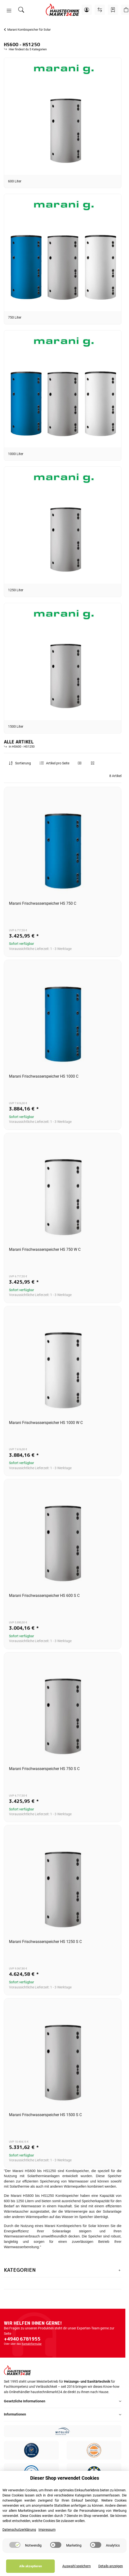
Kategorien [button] (20, 2270)
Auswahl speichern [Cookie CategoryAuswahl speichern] (76, 2566)
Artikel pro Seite (57, 763)
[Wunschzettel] (113, 10)
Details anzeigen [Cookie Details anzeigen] (110, 2566)
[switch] (14, 2545)
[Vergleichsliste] (100, 10)
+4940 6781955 (22, 2339)
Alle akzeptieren (30, 2566)
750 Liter (14, 317)
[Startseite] (63, 10)
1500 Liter (15, 726)
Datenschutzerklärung (19, 2530)
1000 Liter (15, 454)
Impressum (46, 2530)
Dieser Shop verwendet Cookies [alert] (64, 2478)
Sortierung (23, 763)
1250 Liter (15, 590)
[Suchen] (21, 10)
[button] (9, 11)
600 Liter (14, 181)
